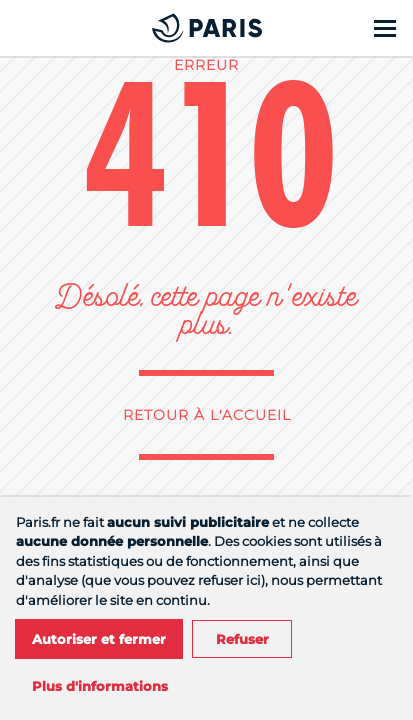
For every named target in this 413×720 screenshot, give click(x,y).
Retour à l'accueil (207, 415)
